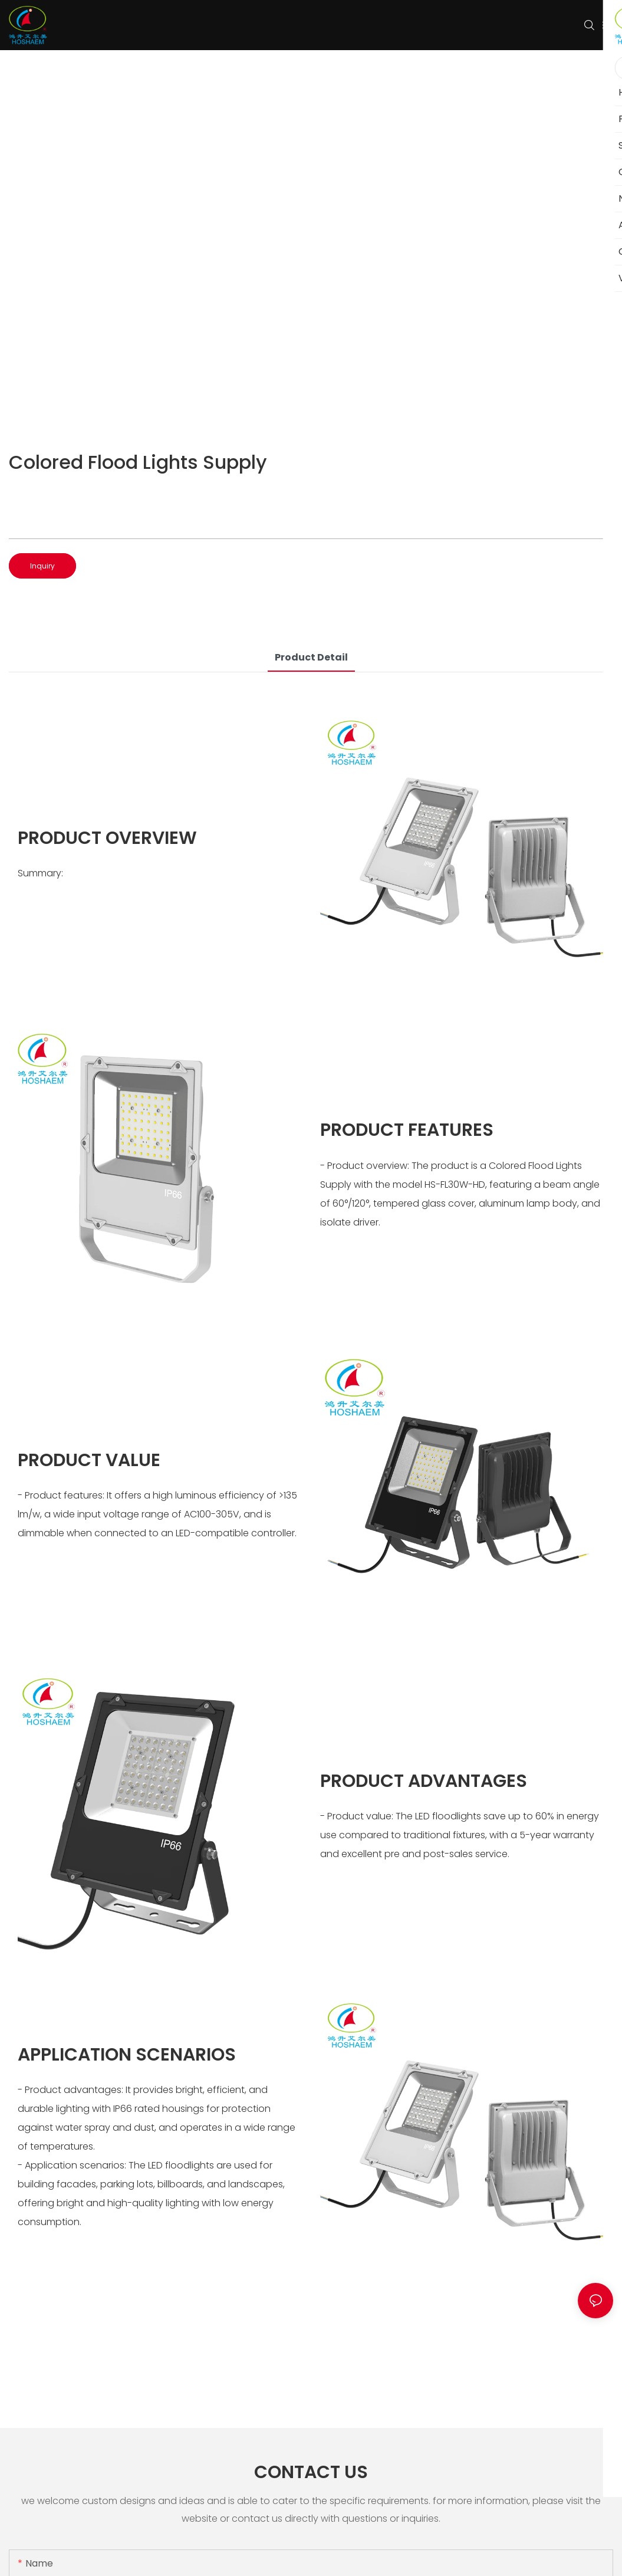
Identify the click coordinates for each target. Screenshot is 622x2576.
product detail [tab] (311, 657)
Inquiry (42, 566)
